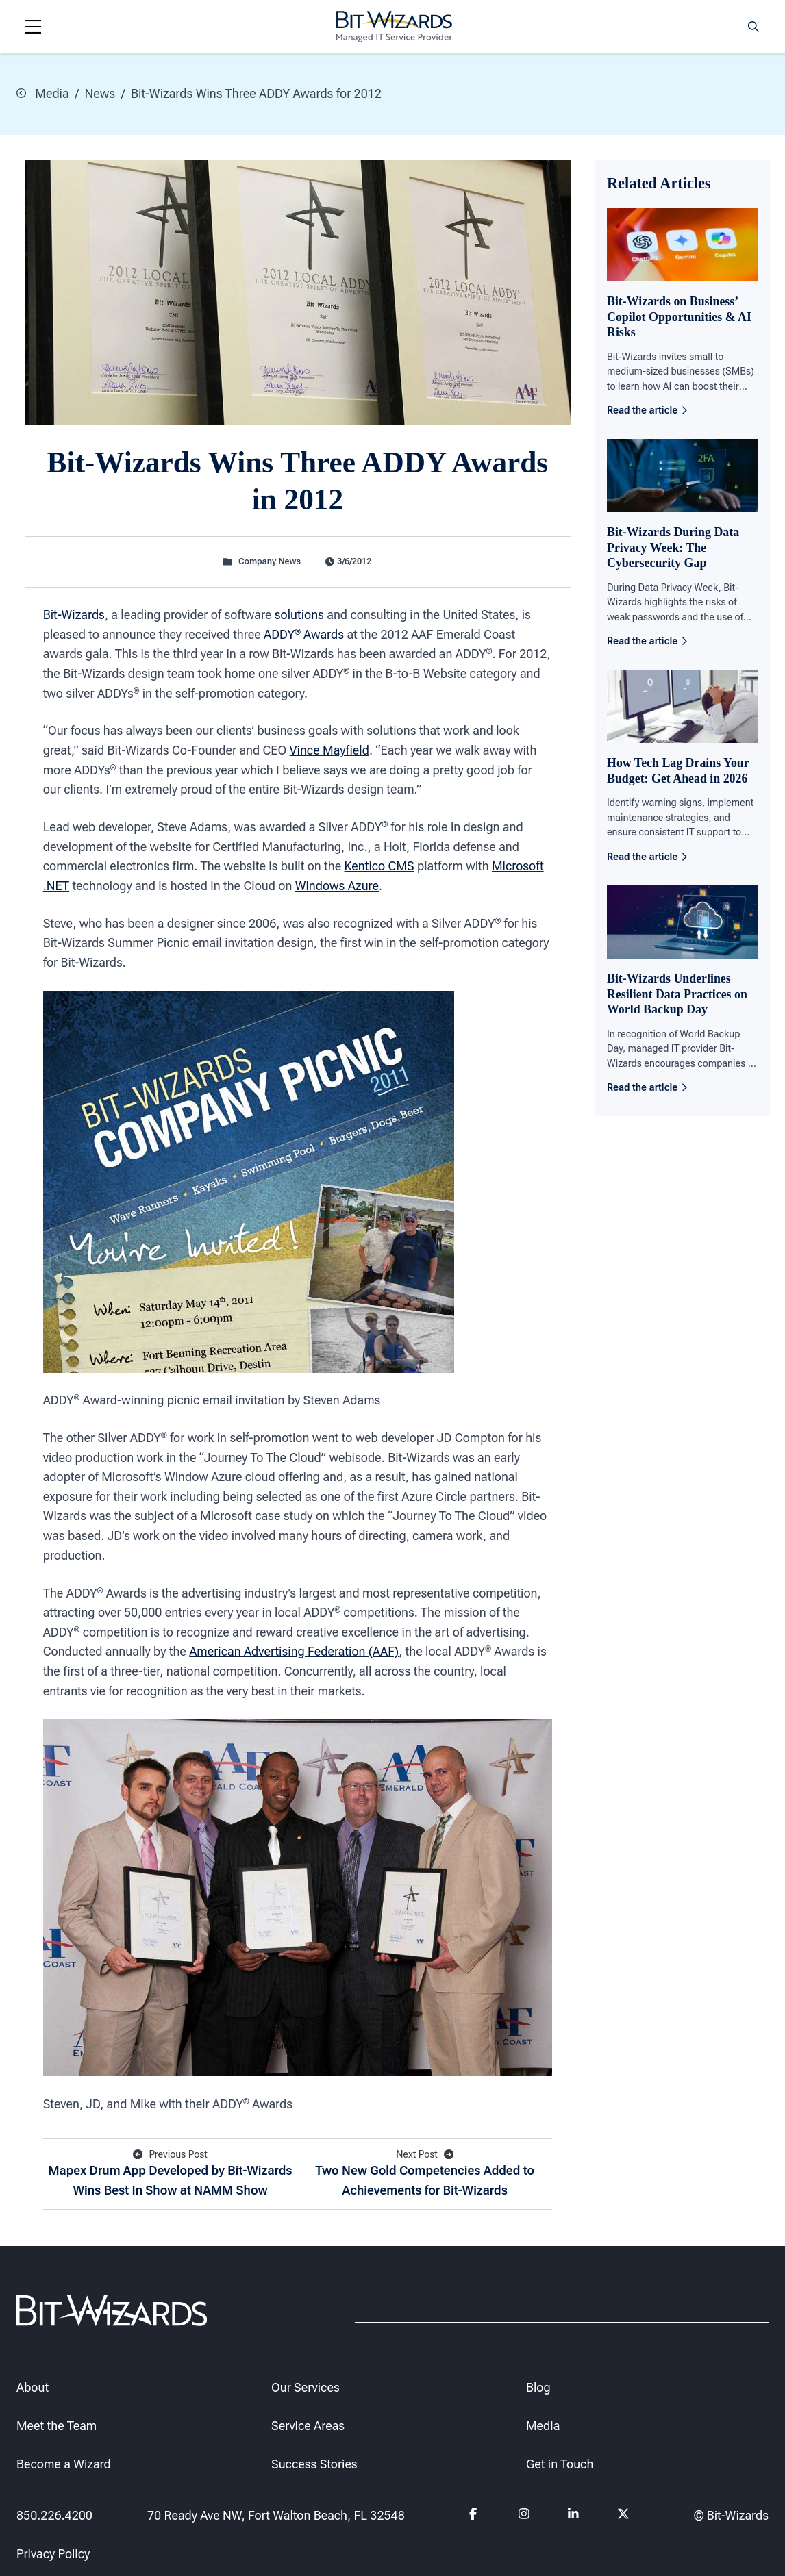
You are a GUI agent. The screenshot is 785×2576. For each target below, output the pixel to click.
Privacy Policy (53, 2554)
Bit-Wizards (74, 614)
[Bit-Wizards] (394, 26)
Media (42, 93)
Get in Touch (559, 2464)
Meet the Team (56, 2426)
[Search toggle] (753, 27)
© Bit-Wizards (731, 2515)
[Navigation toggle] (32, 27)
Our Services (305, 2386)
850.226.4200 (54, 2515)
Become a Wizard (63, 2464)
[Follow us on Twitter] (623, 2516)
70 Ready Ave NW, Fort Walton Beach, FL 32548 (276, 2515)
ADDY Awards (304, 634)
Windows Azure (337, 885)
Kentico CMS (379, 866)
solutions (299, 614)
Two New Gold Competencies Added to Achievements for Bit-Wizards (424, 2172)
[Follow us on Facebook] (475, 2516)
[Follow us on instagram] (524, 2516)
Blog (538, 2386)
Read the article (647, 409)
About (32, 2386)
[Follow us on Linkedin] (573, 2516)
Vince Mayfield (329, 750)
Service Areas (308, 2426)
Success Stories (314, 2464)
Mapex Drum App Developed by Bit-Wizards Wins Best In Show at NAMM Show (170, 2172)
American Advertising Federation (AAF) (294, 1651)
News (100, 93)
